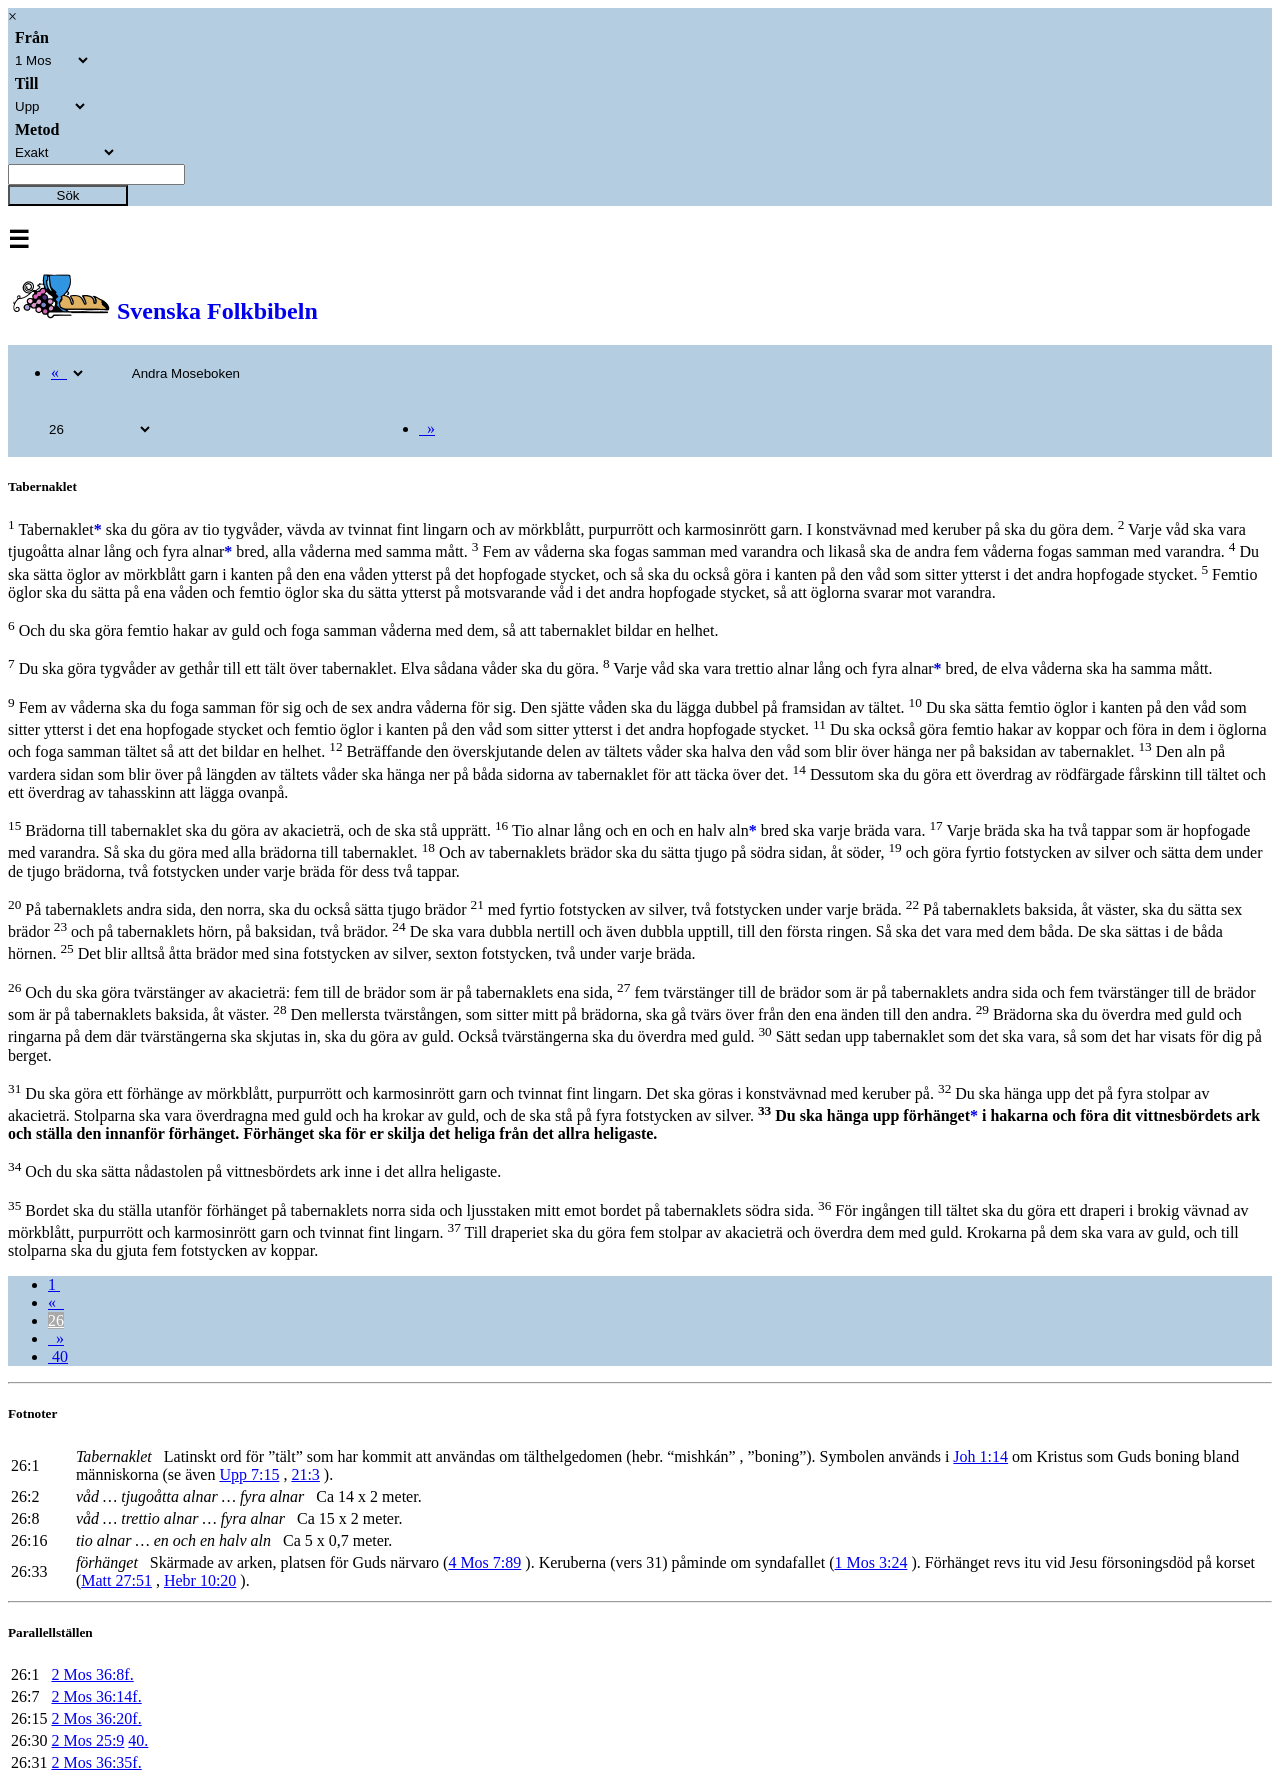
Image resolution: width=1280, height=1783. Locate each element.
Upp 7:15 (249, 1474)
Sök (68, 195)
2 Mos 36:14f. (96, 1696)
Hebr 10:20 (200, 1580)
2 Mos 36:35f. (96, 1762)
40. (138, 1740)
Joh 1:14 (980, 1456)
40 (58, 1356)
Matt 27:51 (116, 1580)
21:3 (305, 1474)
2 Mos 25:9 (87, 1740)
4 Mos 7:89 (484, 1562)
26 (56, 1320)
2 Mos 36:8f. (92, 1674)
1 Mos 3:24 (871, 1562)
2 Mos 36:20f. (96, 1718)
